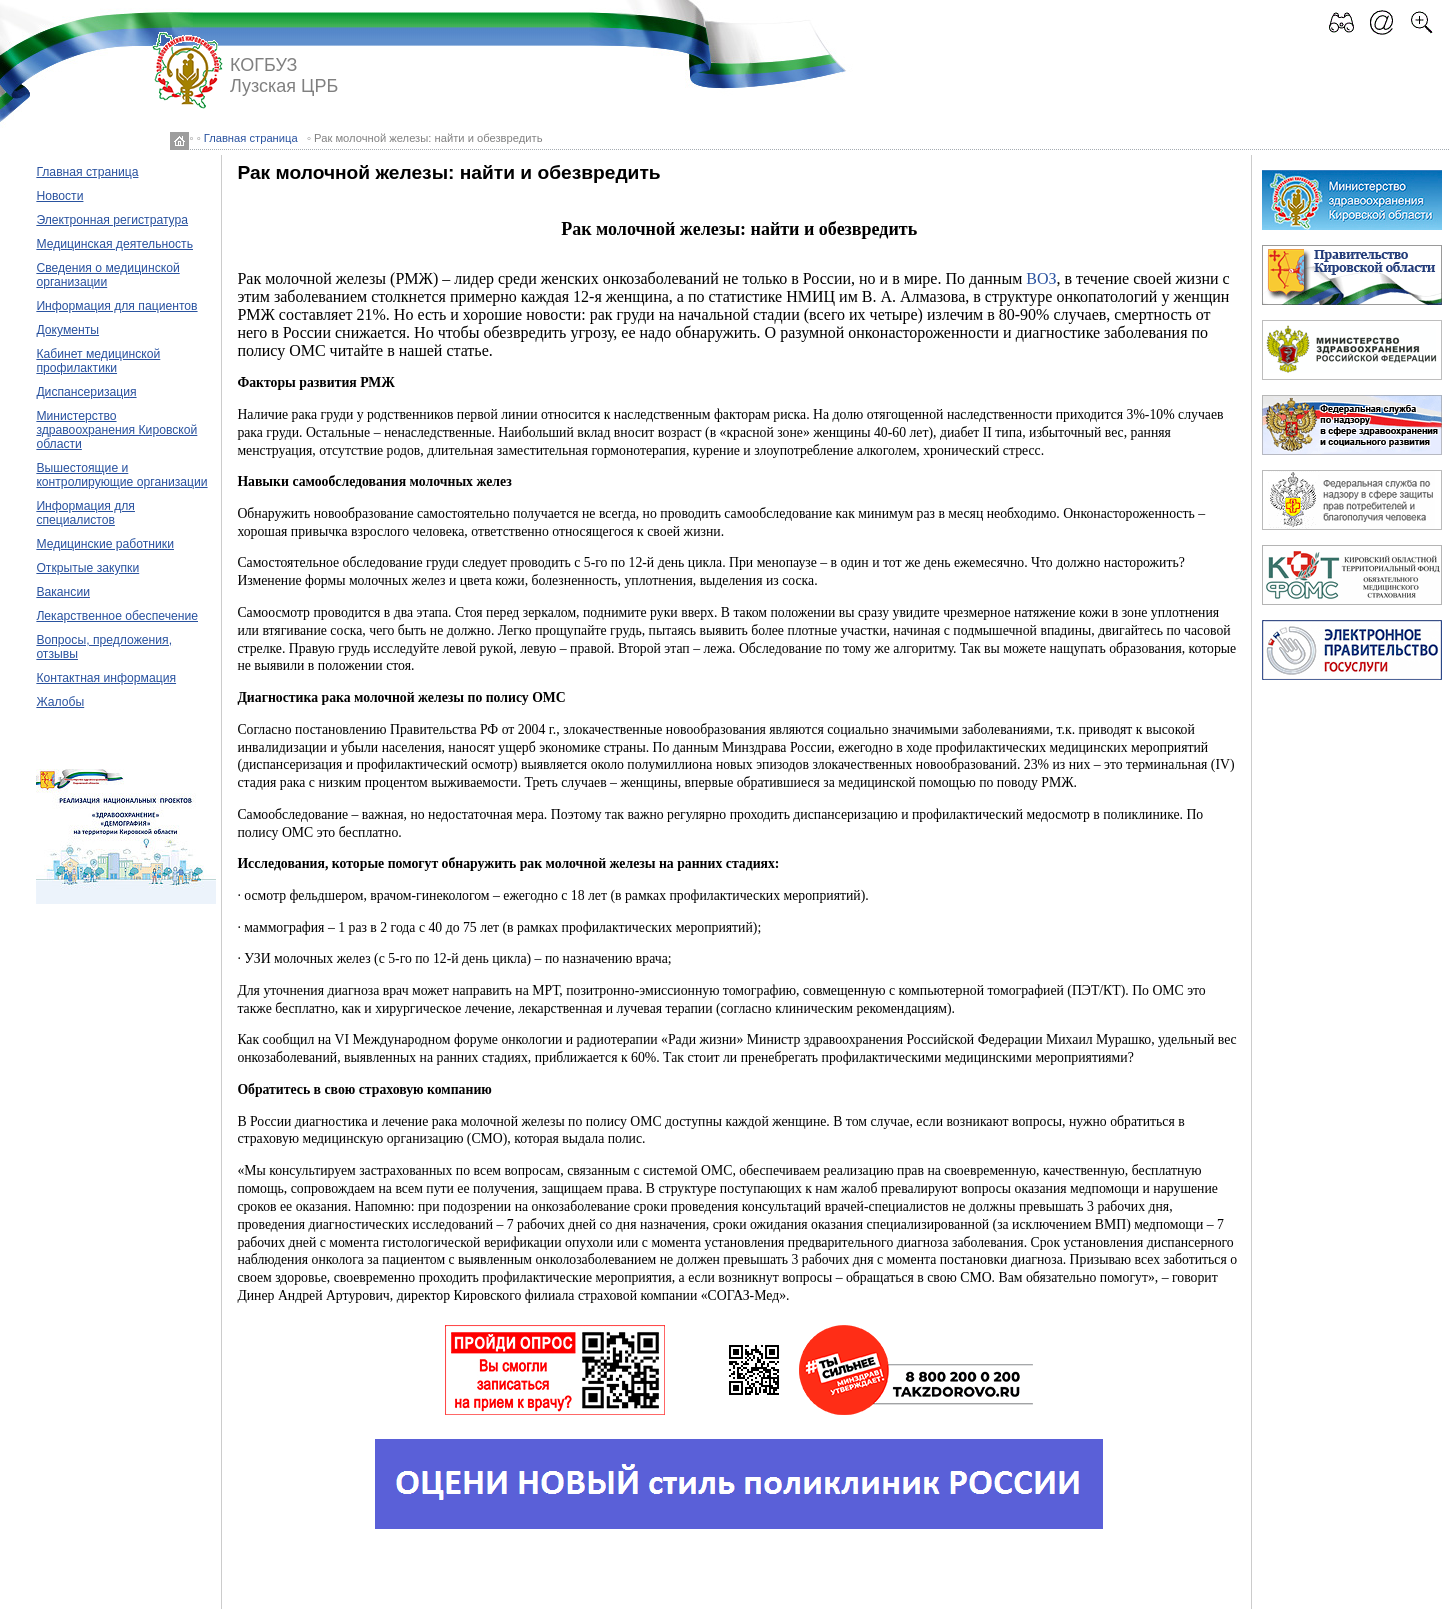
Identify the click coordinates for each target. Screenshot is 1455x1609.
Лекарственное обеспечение (117, 616)
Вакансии (63, 592)
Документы (67, 330)
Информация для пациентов (116, 306)
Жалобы (60, 702)
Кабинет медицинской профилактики (98, 361)
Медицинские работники (105, 544)
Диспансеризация (86, 392)
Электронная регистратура (112, 220)
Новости (59, 196)
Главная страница (251, 138)
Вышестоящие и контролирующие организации (121, 475)
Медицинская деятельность (114, 244)
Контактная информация (106, 678)
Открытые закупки (87, 568)
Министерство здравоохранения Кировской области (116, 430)
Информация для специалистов (85, 513)
